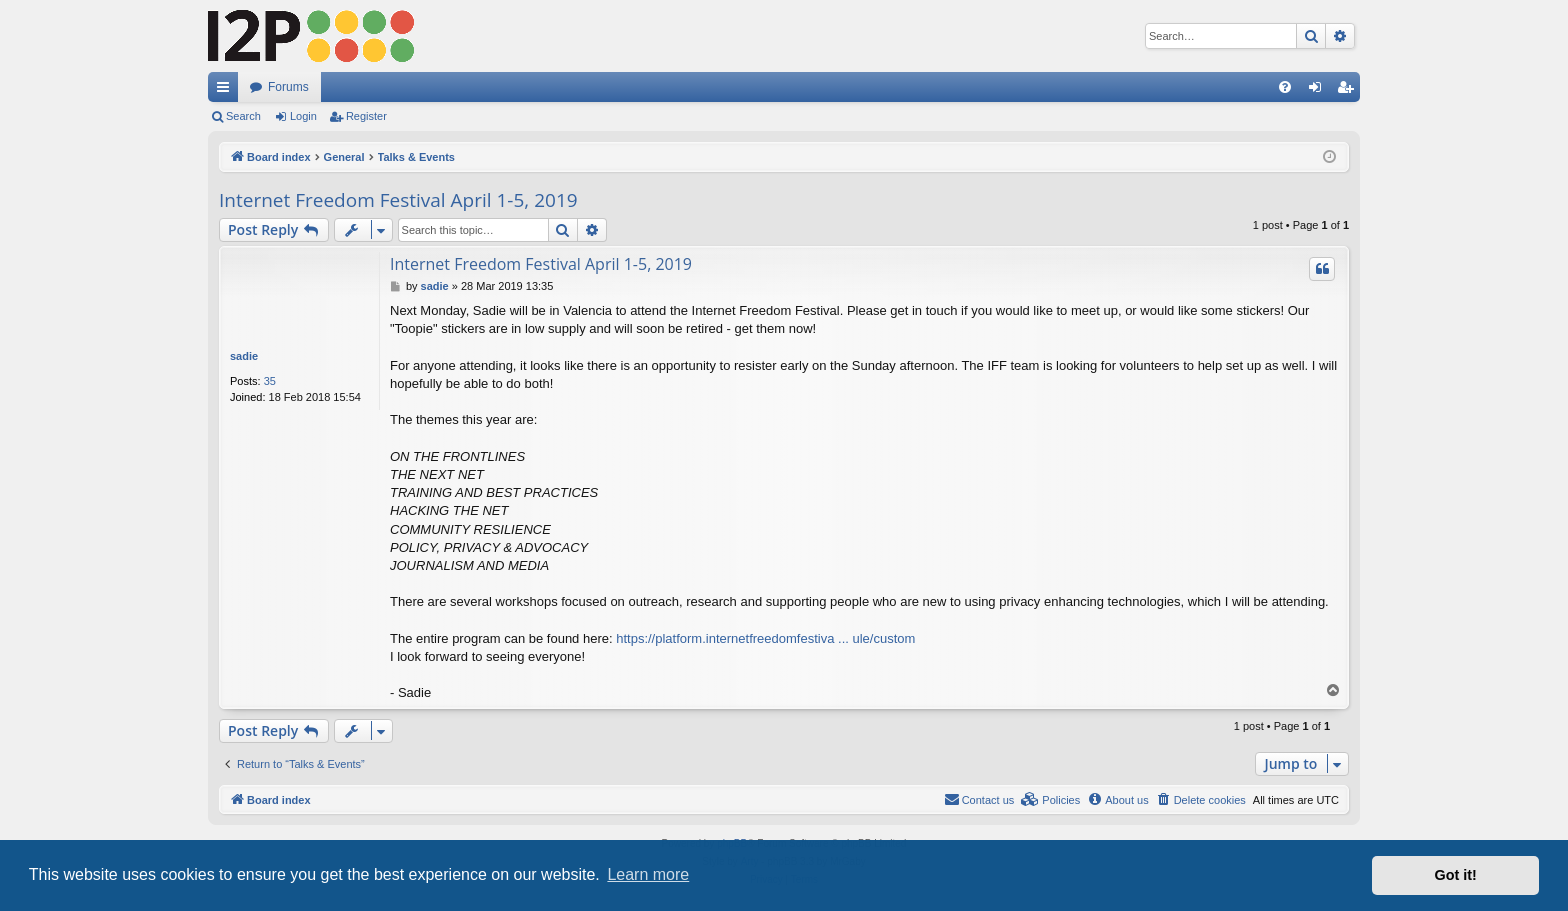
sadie (244, 356)
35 (270, 381)
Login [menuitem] (1319, 91)
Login (303, 116)
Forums (288, 87)
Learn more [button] (648, 874)
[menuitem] (1285, 87)
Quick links (227, 91)
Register (366, 116)
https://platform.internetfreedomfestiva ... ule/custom (765, 638)
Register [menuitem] (1349, 91)
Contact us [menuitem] (979, 799)
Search (243, 116)
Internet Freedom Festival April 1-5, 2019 (398, 200)
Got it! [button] (1456, 875)
